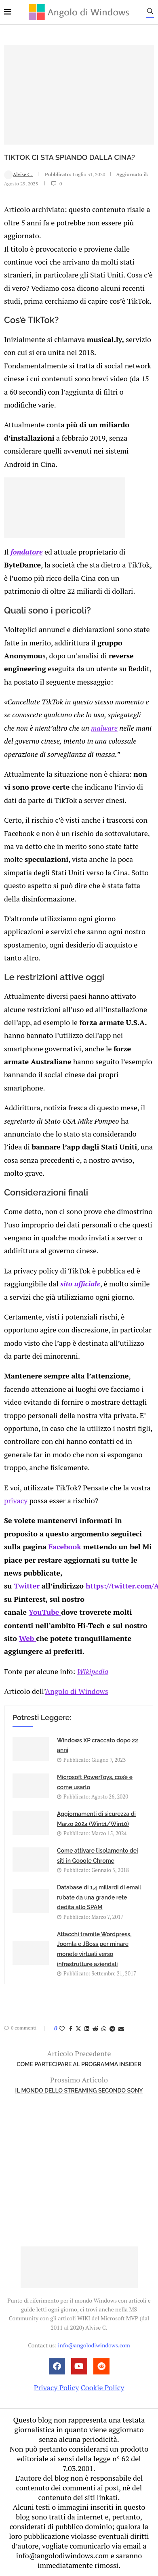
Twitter (27, 1586)
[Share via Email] (121, 2028)
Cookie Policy (102, 2387)
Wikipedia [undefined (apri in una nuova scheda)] (92, 1671)
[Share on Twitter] (78, 2028)
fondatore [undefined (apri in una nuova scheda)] (26, 552)
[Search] (150, 13)
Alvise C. (18, 174)
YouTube (45, 1612)
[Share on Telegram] (112, 2028)
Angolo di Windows (76, 1691)
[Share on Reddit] (95, 2028)
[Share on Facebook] (70, 2028)
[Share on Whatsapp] (103, 2028)
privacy (15, 1500)
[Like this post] (62, 2028)
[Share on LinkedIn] (86, 2028)
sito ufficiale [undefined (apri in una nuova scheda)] (80, 1283)
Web (27, 1638)
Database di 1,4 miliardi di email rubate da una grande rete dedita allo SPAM (99, 1897)
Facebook (65, 1546)
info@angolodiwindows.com (94, 2345)
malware (104, 728)
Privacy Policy (56, 2387)
